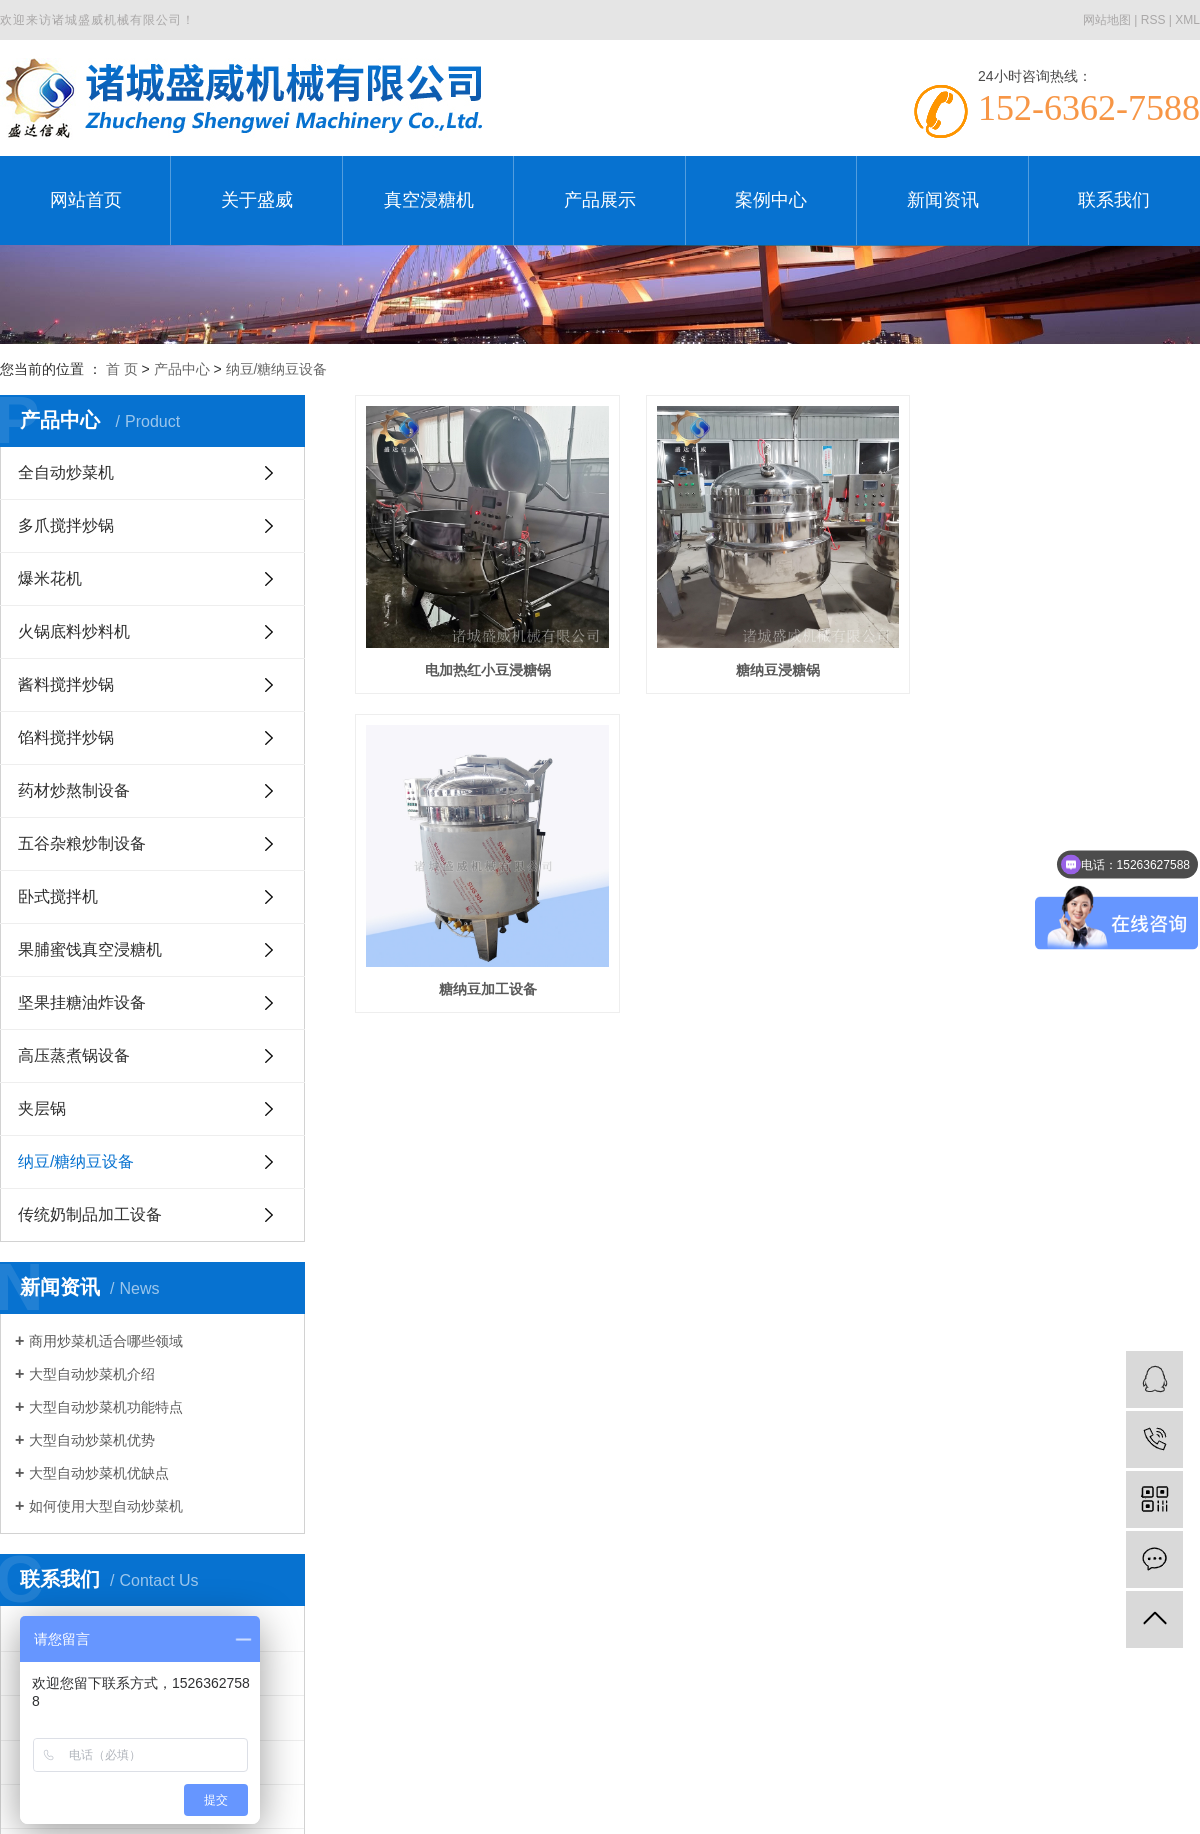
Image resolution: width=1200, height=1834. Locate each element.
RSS (1153, 20)
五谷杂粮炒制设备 (82, 843)
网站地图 (1107, 20)
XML (1187, 20)
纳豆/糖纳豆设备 (277, 369)
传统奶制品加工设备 (90, 1214)
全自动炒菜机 (66, 472)
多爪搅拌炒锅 (66, 525)
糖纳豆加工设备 (491, 1002)
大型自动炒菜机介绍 (92, 1374)
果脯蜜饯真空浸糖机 (90, 949)
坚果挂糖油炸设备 (82, 1002)
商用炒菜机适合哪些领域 (106, 1341)
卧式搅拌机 (58, 896)
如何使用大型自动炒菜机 (106, 1506)
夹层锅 (42, 1108)
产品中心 (182, 369)
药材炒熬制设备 (74, 790)
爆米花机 (50, 578)
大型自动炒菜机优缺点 (99, 1473)
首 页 (122, 369)
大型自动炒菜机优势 (92, 1440)
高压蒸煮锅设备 (74, 1055)
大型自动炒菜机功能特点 (106, 1407)
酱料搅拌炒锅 (66, 684)
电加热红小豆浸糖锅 (491, 676)
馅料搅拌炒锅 (66, 737)
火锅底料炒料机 (74, 631)
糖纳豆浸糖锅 (787, 676)
